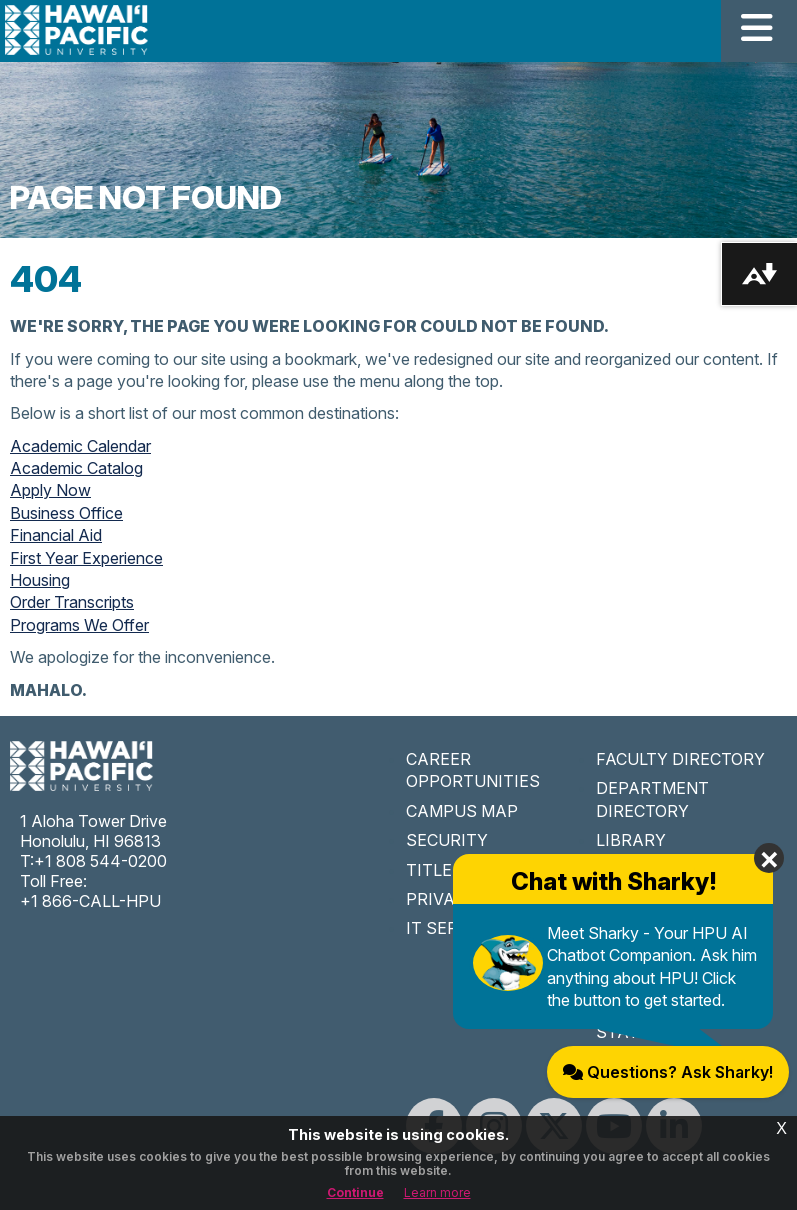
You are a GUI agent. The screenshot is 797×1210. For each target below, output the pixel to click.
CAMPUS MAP (462, 811)
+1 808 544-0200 (100, 861)
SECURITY (447, 840)
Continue (355, 1192)
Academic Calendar (80, 446)
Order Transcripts (72, 602)
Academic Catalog (76, 468)
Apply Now (50, 490)
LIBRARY (631, 840)
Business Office (66, 513)
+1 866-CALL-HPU (90, 901)
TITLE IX (439, 870)
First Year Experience (86, 558)
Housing (40, 580)
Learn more (437, 1192)
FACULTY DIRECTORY (680, 759)
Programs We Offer (79, 625)
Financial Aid (56, 535)
